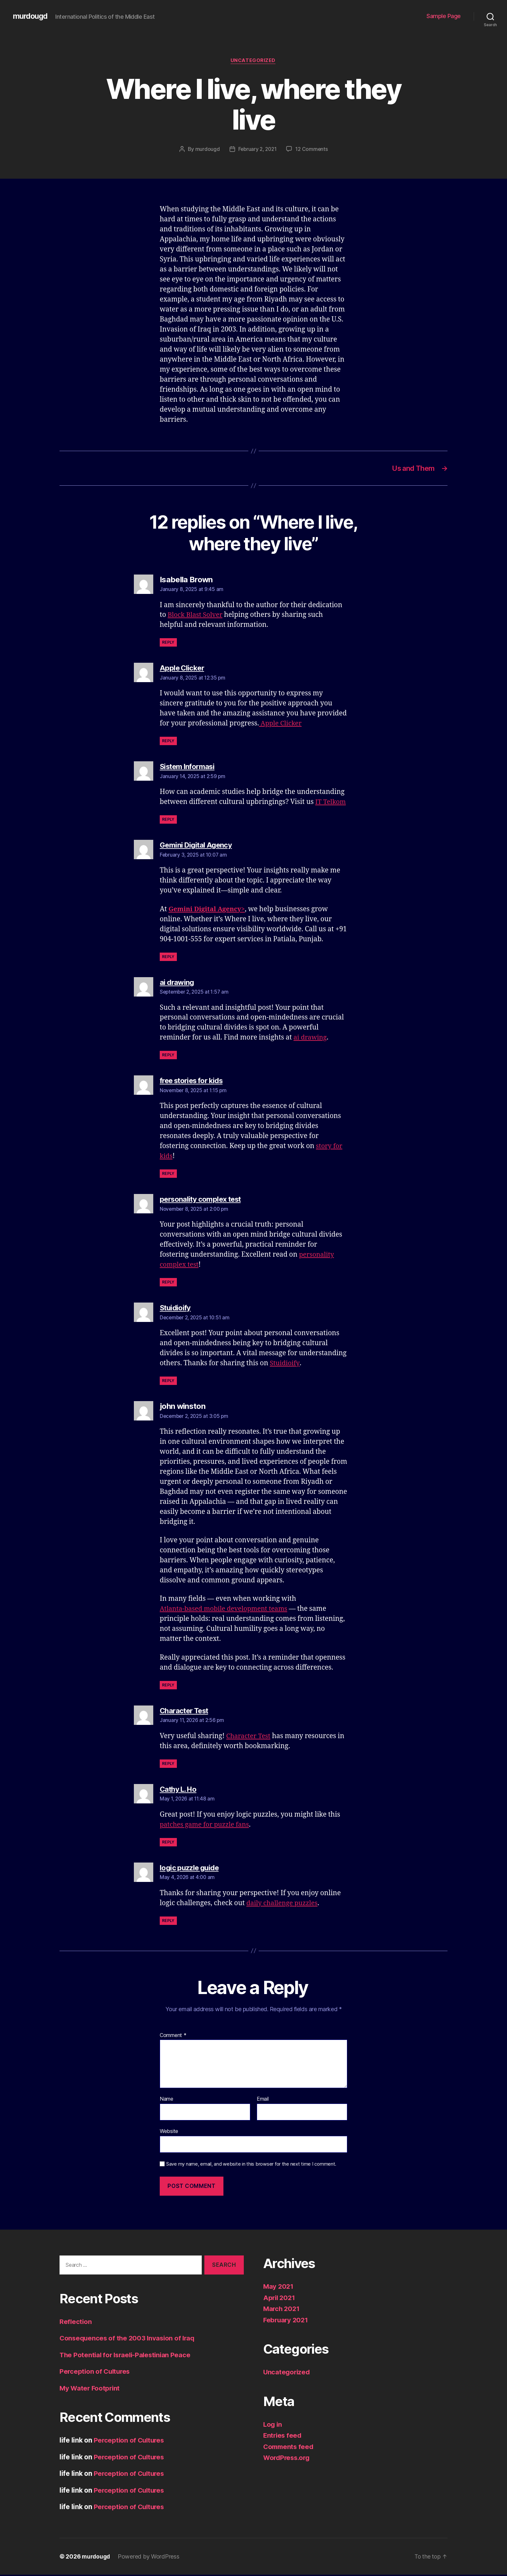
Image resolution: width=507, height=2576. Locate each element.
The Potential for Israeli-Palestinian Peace (127, 2356)
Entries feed (283, 2437)
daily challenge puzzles (283, 1904)
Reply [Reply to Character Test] (168, 1764)
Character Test (249, 1737)
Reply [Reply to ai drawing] (168, 1056)
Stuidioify (285, 1364)
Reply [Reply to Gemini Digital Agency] (168, 957)
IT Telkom (331, 803)
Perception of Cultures (95, 2373)
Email (263, 2101)
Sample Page (443, 16)
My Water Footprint (90, 2389)
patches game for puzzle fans (206, 1825)
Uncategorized (253, 61)
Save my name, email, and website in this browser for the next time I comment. (251, 2165)
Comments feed (289, 2448)
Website (169, 2132)
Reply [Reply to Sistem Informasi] (168, 820)
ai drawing (311, 1039)
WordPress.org (287, 2459)
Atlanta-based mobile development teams (226, 1610)
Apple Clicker (281, 725)
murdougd (31, 16)
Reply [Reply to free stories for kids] (168, 1175)
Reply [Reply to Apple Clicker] (168, 742)
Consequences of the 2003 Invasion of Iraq (129, 2340)
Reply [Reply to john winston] (168, 1686)
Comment (173, 2037)
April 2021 (280, 2299)
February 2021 (286, 2321)
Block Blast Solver (196, 616)
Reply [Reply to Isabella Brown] (168, 643)
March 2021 (282, 2310)
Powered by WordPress (150, 2557)
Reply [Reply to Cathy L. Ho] (168, 1843)
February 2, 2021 (257, 149)
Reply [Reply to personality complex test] (168, 1283)
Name (166, 2101)
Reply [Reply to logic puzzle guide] (168, 1921)
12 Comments (312, 149)
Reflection (75, 2323)
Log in (273, 2426)
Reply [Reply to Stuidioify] (168, 1382)
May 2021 (279, 2288)
